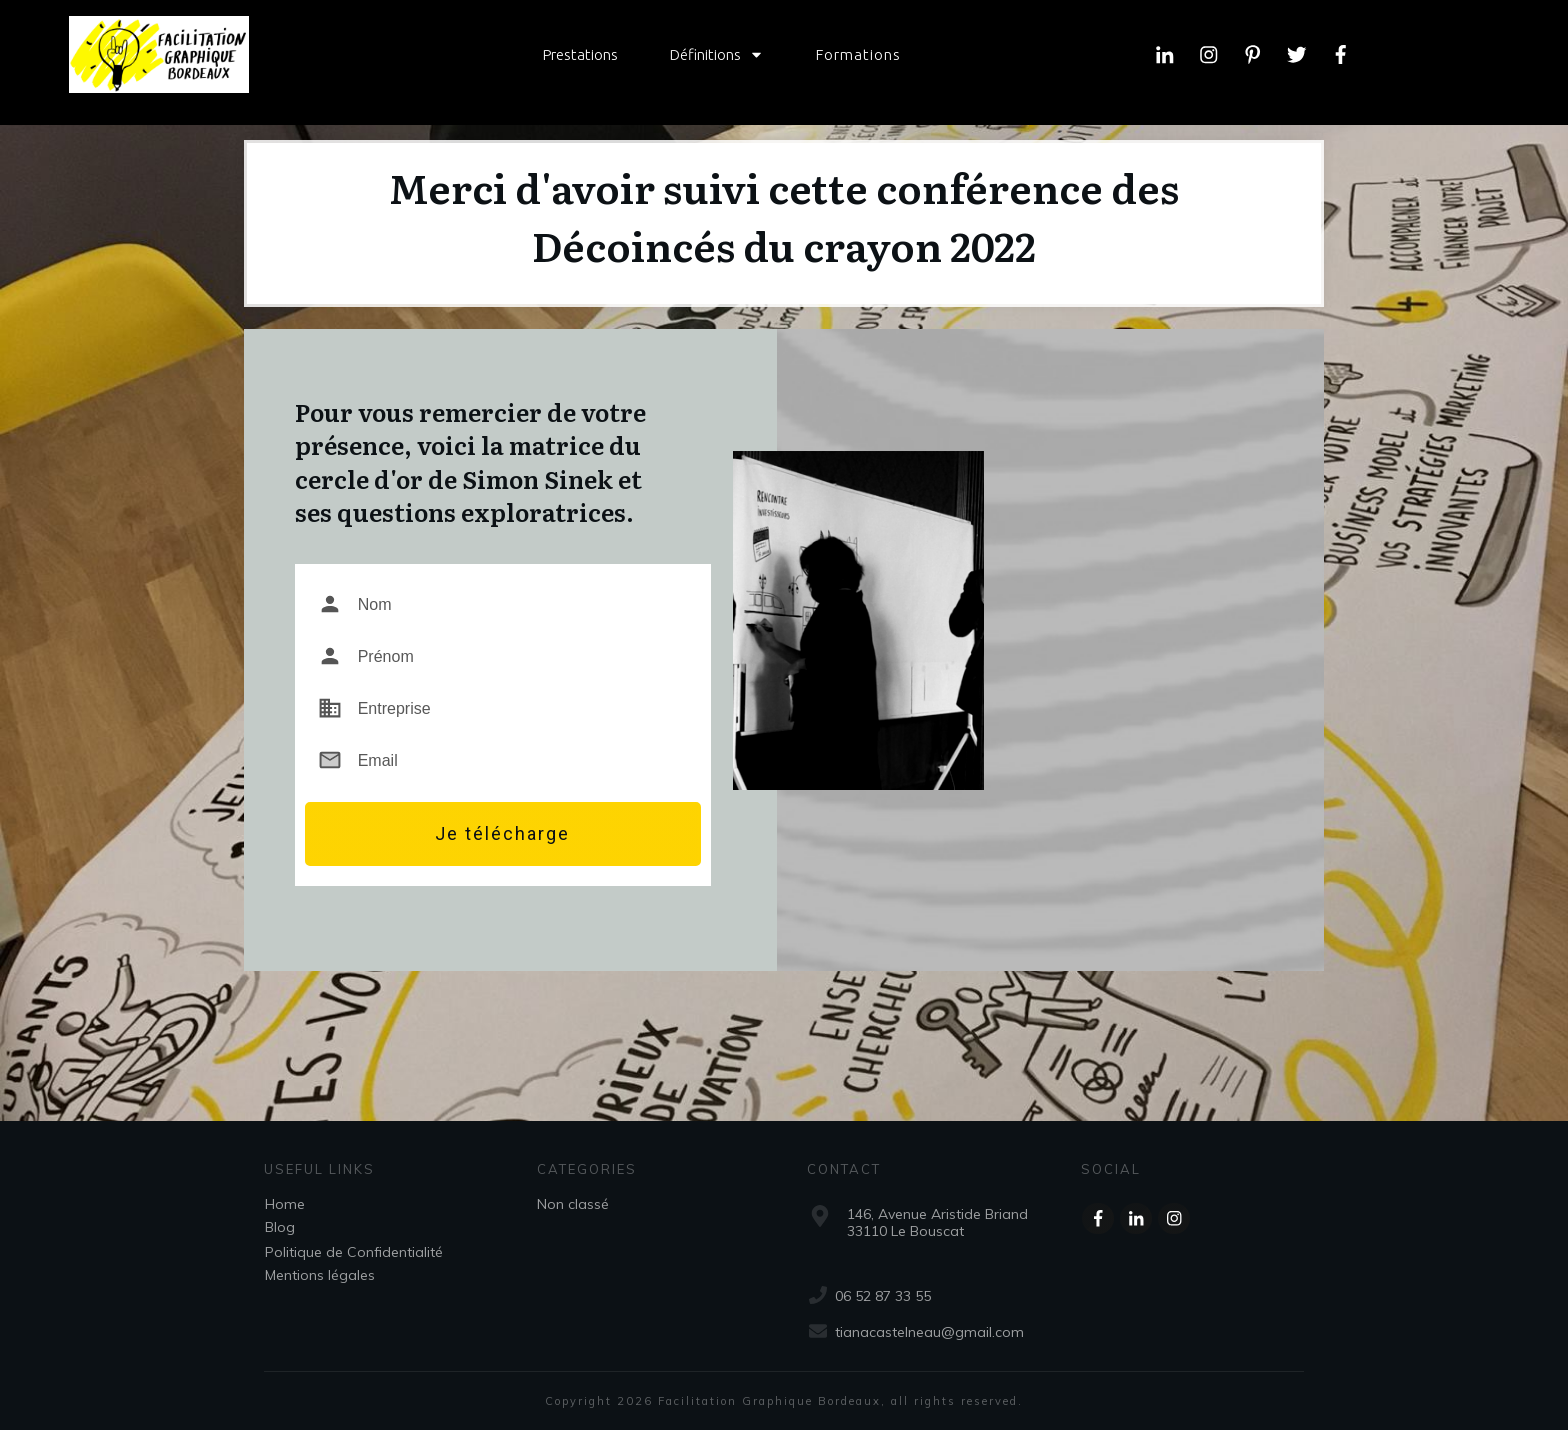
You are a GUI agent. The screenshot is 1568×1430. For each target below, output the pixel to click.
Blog (280, 1227)
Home (285, 1204)
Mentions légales (320, 1275)
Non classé (573, 1204)
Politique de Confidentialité (354, 1252)
